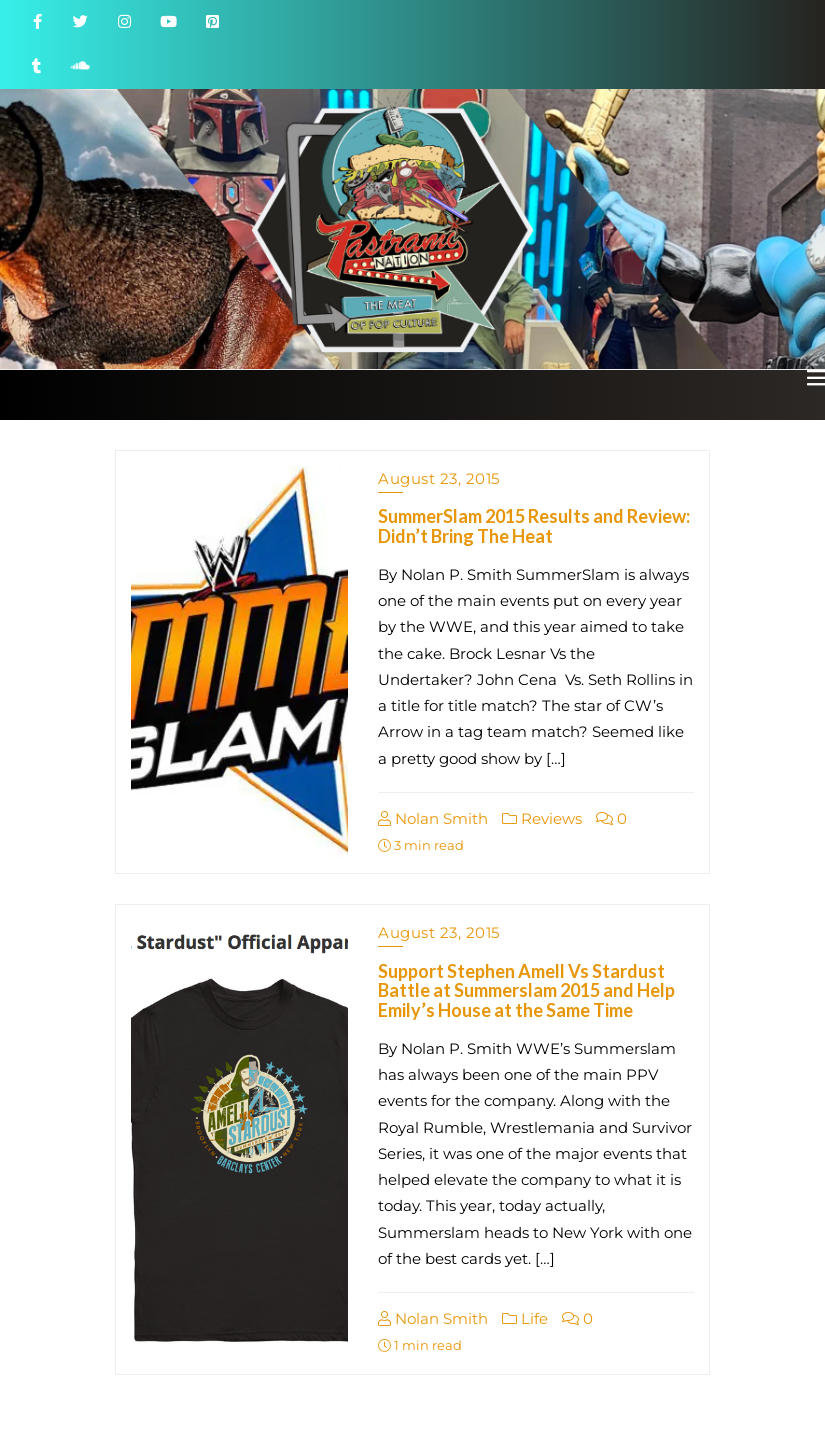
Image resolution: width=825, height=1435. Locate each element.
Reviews (542, 818)
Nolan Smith (433, 818)
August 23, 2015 (439, 478)
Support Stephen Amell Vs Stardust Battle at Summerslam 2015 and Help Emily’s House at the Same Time (526, 991)
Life (525, 1318)
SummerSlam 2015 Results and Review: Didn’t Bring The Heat (534, 526)
